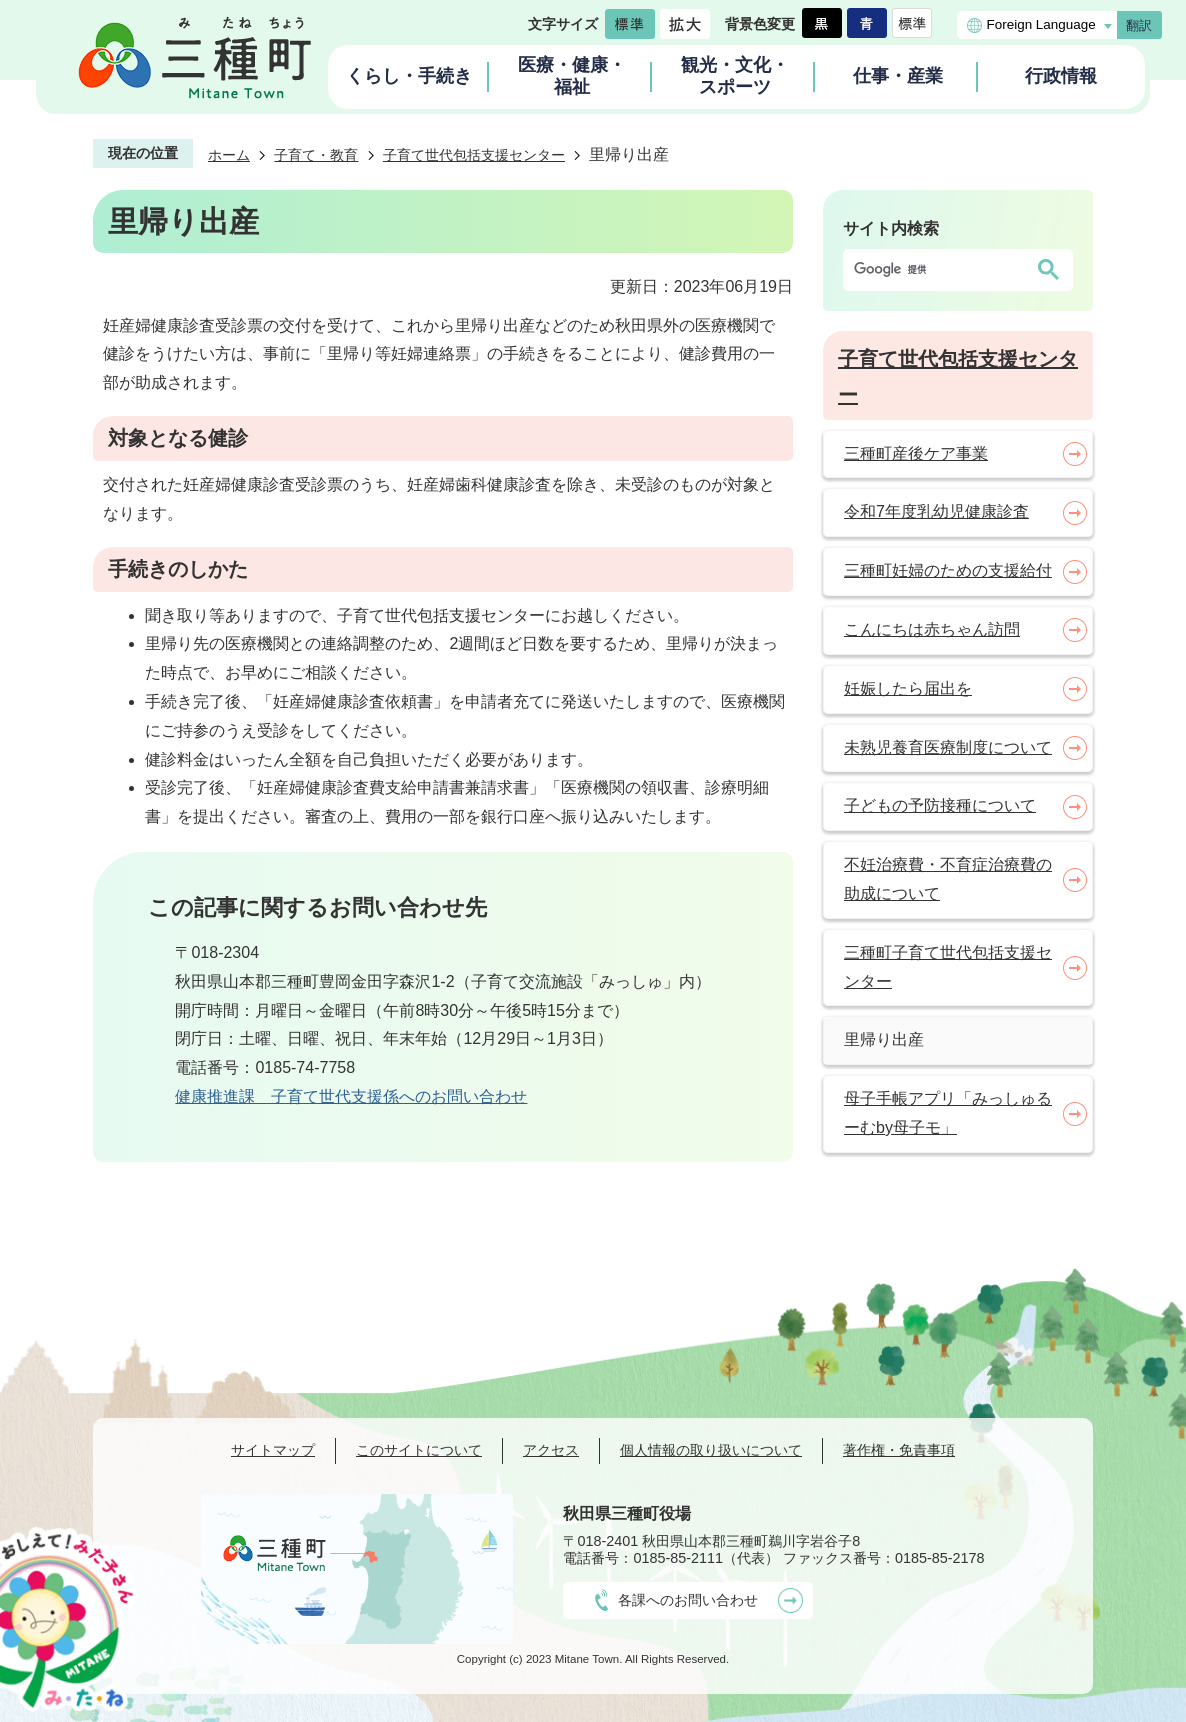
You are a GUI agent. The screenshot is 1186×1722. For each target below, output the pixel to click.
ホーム (229, 155)
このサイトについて (419, 1450)
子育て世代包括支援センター (474, 155)
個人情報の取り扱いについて (711, 1450)
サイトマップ (273, 1450)
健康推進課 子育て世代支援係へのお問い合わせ (351, 1096)
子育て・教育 (316, 155)
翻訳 (1139, 25)
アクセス (551, 1450)
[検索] (938, 270)
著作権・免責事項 (899, 1450)
